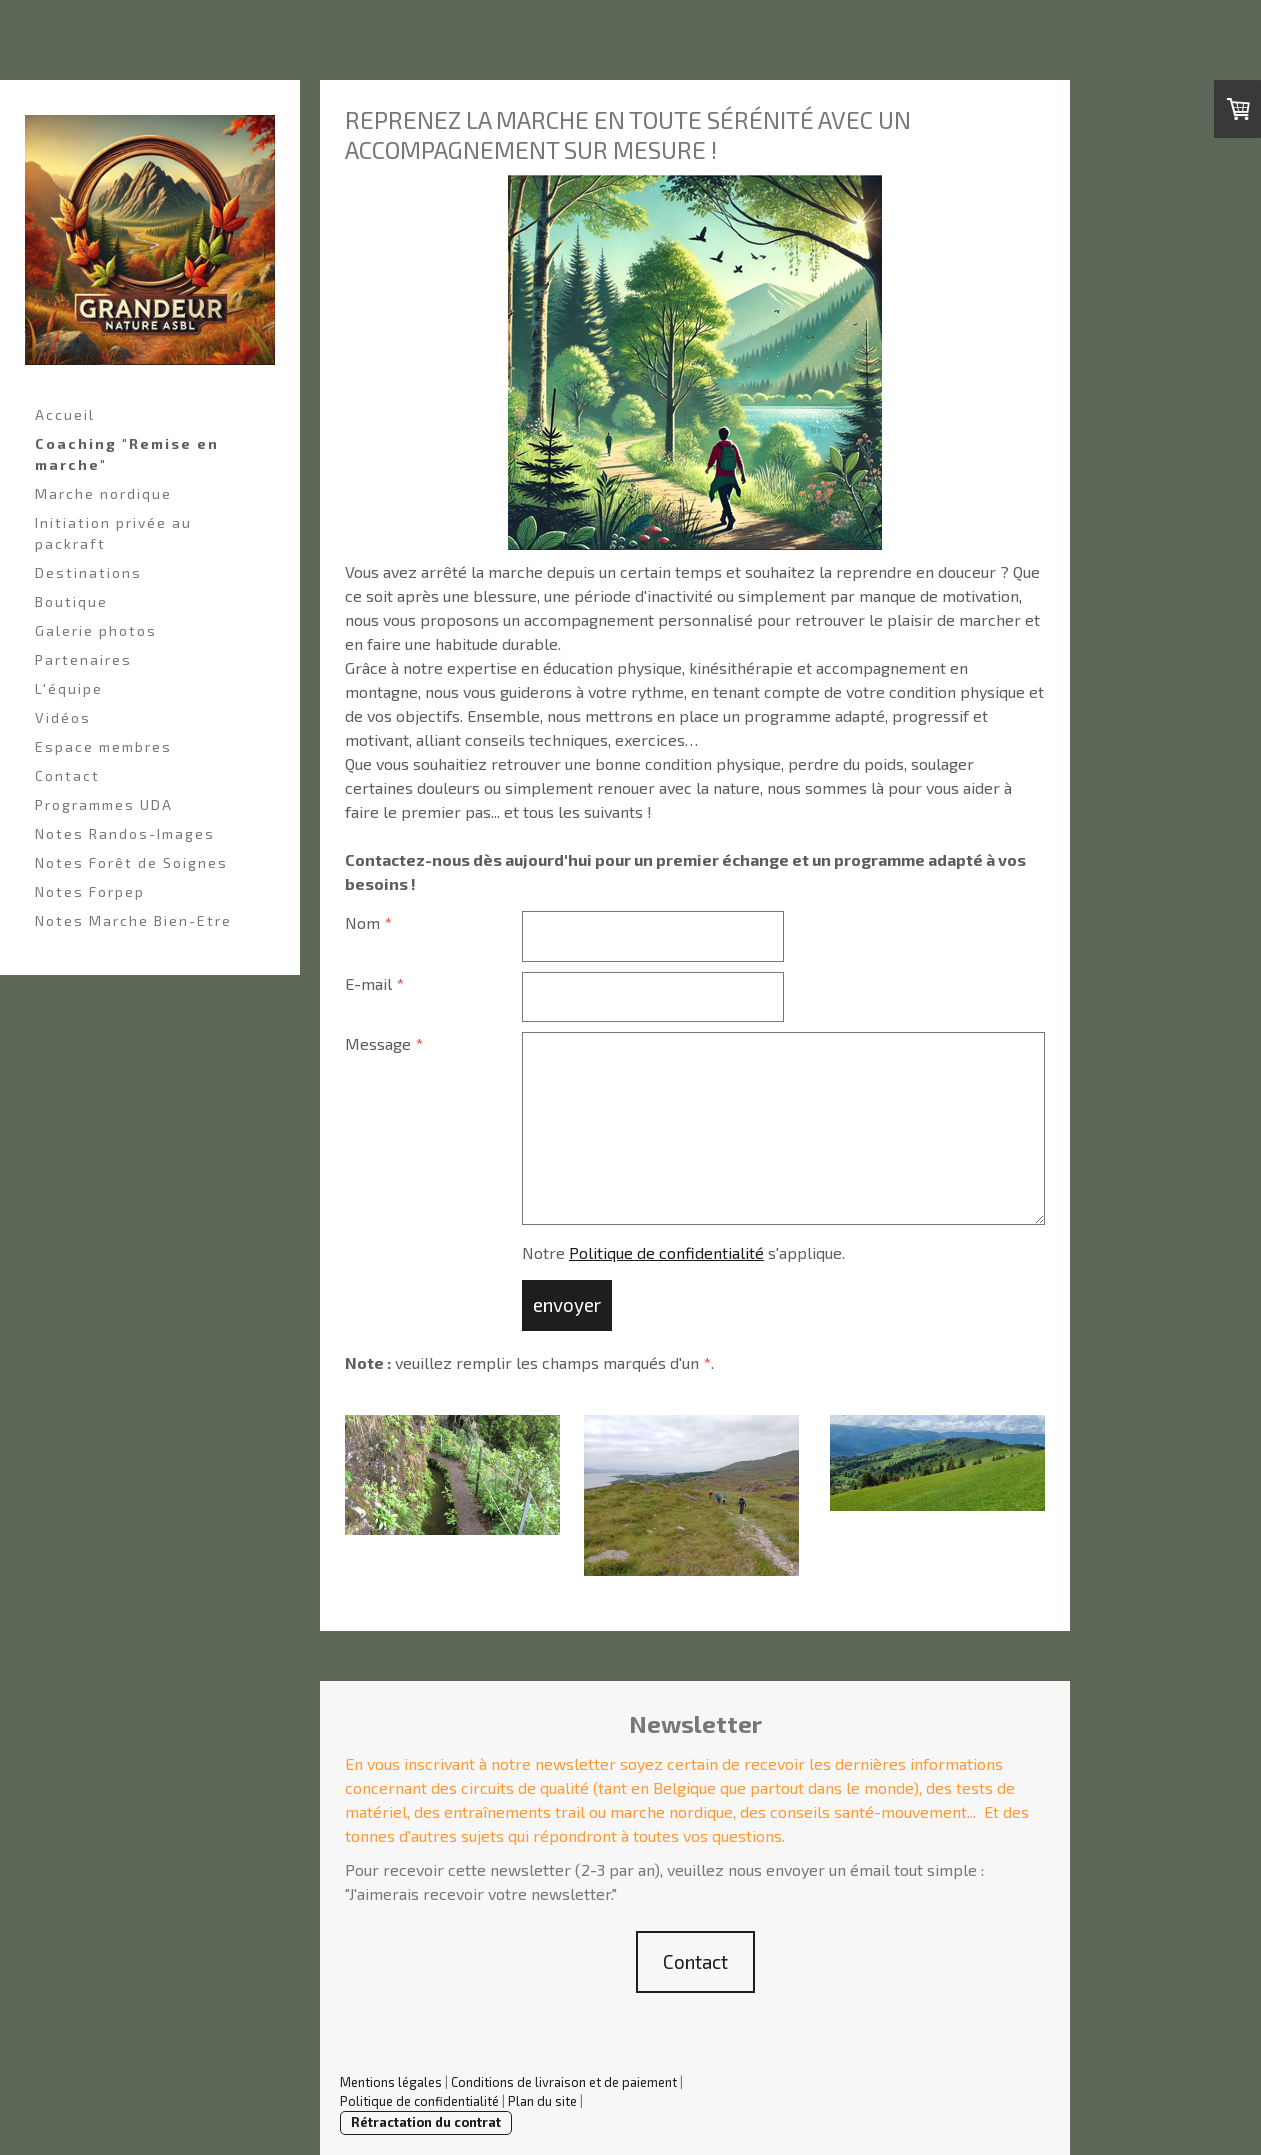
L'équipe (69, 688)
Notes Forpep (90, 891)
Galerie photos (96, 630)
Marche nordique (103, 493)
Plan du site (542, 2101)
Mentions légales (391, 2082)
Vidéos (63, 717)
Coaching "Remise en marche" (127, 454)
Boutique (71, 601)
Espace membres (103, 746)
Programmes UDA (104, 804)
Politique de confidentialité (666, 1252)
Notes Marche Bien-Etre (133, 920)
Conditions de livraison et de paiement (564, 2082)
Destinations (88, 572)
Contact (67, 775)
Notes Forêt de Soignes (131, 862)
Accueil (65, 414)
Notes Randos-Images (125, 833)
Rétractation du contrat (426, 2122)
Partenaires (83, 659)
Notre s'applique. (683, 1252)
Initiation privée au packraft (113, 533)
